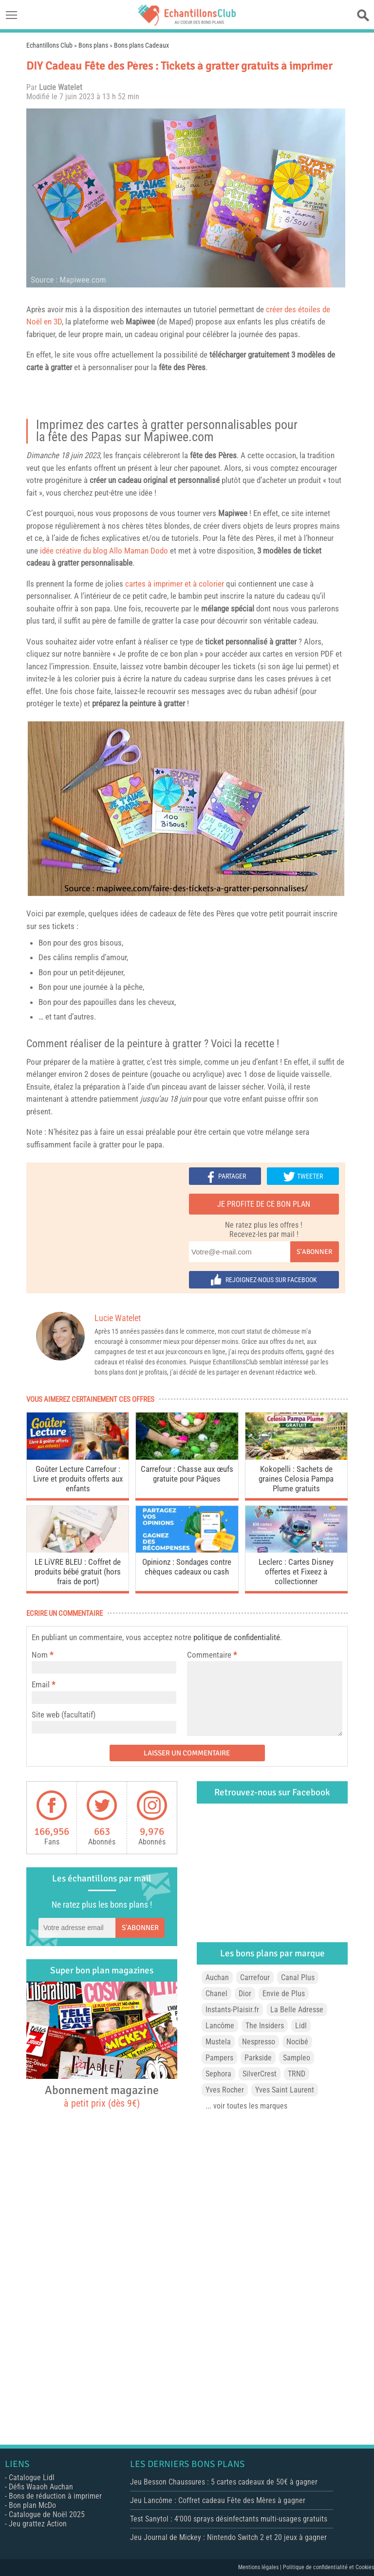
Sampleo (296, 2057)
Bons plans (93, 45)
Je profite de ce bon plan (263, 1204)
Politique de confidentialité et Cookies (328, 2567)
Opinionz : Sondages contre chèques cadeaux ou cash (186, 1566)
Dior (245, 1993)
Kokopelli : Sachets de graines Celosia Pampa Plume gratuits (296, 1478)
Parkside (258, 2057)
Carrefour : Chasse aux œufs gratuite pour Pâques (187, 1474)
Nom (40, 1655)
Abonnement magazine (102, 2096)
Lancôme (220, 2025)
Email (41, 1684)
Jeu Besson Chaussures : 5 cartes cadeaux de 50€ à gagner (224, 2482)
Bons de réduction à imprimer (55, 2496)
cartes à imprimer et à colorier (174, 584)
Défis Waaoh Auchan (41, 2486)
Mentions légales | (260, 2567)
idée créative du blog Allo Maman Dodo (104, 550)
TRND (296, 2073)
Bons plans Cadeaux (141, 45)
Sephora (218, 2073)
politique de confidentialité (236, 1637)
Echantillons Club (49, 45)
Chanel (216, 1993)
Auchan (217, 1977)
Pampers (219, 2057)
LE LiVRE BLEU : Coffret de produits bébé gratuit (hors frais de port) (78, 1571)
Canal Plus (298, 1977)
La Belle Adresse (296, 2009)
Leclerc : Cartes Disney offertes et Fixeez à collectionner (296, 1571)
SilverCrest (260, 2073)
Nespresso (258, 2041)
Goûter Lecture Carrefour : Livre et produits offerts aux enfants (78, 1478)
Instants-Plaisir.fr (232, 2009)
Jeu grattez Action (38, 2523)
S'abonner (314, 1252)
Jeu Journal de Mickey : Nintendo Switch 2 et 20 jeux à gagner (228, 2537)
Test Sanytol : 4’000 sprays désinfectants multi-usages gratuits (228, 2518)
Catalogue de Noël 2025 (47, 2514)
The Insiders (264, 2025)
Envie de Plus (283, 1993)
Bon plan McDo (32, 2505)
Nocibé (297, 2041)
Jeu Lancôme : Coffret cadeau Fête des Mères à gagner (217, 2500)
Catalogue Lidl (32, 2477)
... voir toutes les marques (246, 2106)
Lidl (301, 2025)
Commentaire (212, 1655)
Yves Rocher (225, 2089)
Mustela (218, 2041)
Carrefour (255, 1977)
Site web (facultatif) (63, 1714)
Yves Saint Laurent (284, 2089)
